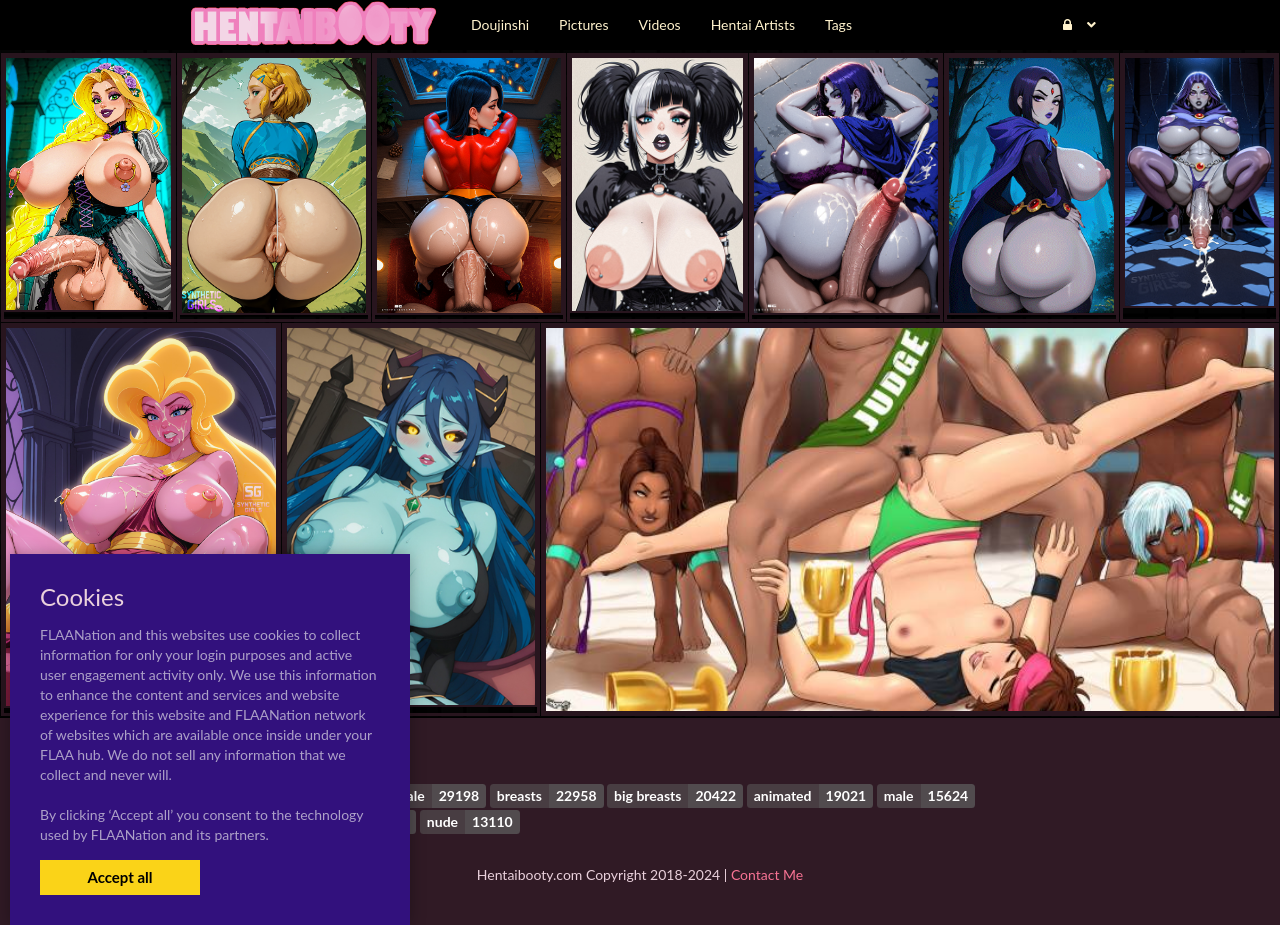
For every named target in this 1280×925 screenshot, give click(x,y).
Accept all (119, 877)
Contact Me (767, 874)
